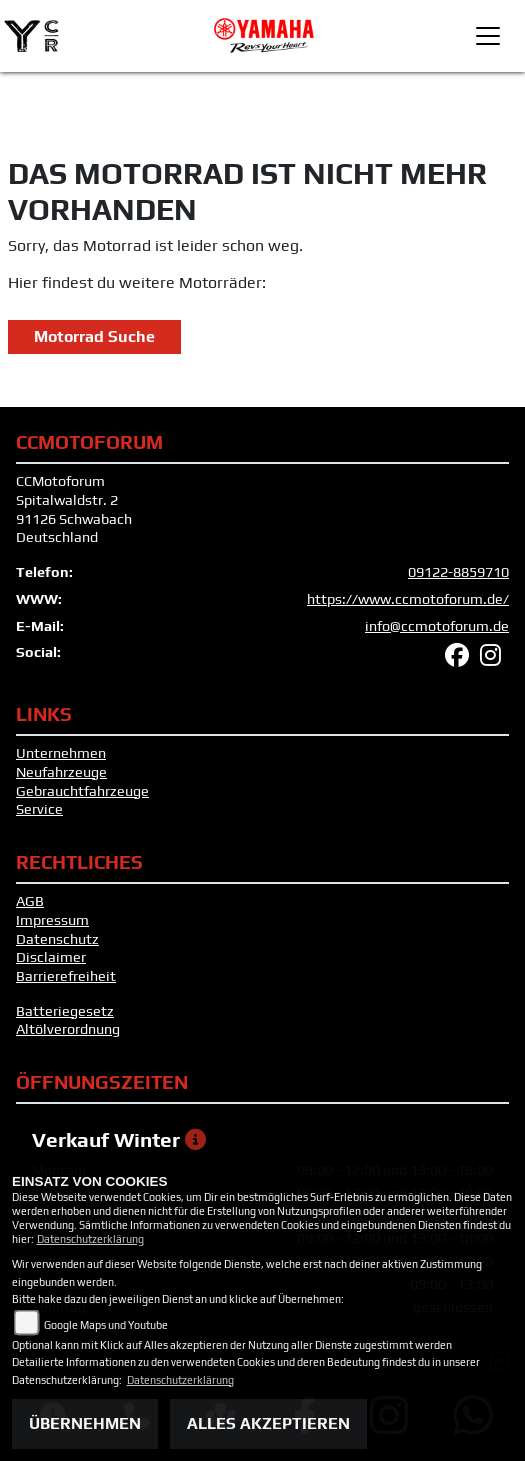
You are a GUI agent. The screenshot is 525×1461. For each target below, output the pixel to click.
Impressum (52, 920)
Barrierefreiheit (66, 976)
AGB (30, 901)
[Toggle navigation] (488, 36)
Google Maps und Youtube (106, 1325)
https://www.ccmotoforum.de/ (408, 599)
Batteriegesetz (65, 1011)
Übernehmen (85, 1423)
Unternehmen (61, 753)
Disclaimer (51, 957)
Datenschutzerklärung (90, 1239)
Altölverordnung (68, 1029)
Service (39, 809)
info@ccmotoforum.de (437, 626)
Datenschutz (57, 939)
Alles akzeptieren (268, 1423)
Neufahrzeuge (61, 772)
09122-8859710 (458, 572)
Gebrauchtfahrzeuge (82, 791)
